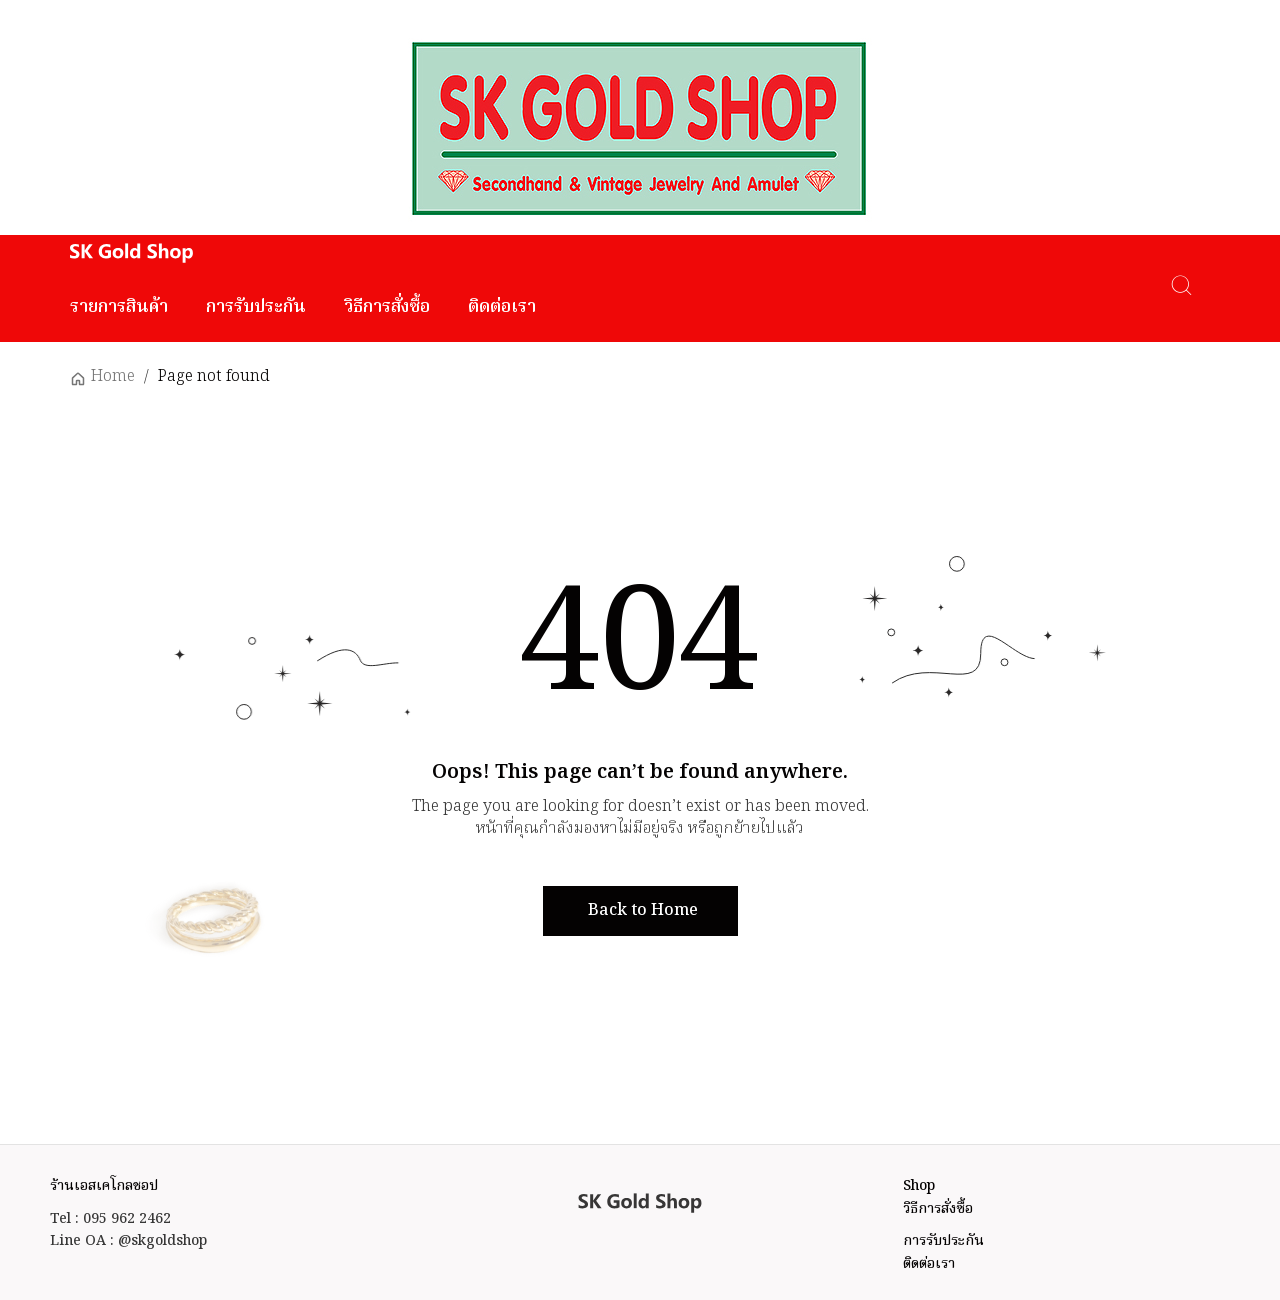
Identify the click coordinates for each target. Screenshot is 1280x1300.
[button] (640, 911)
